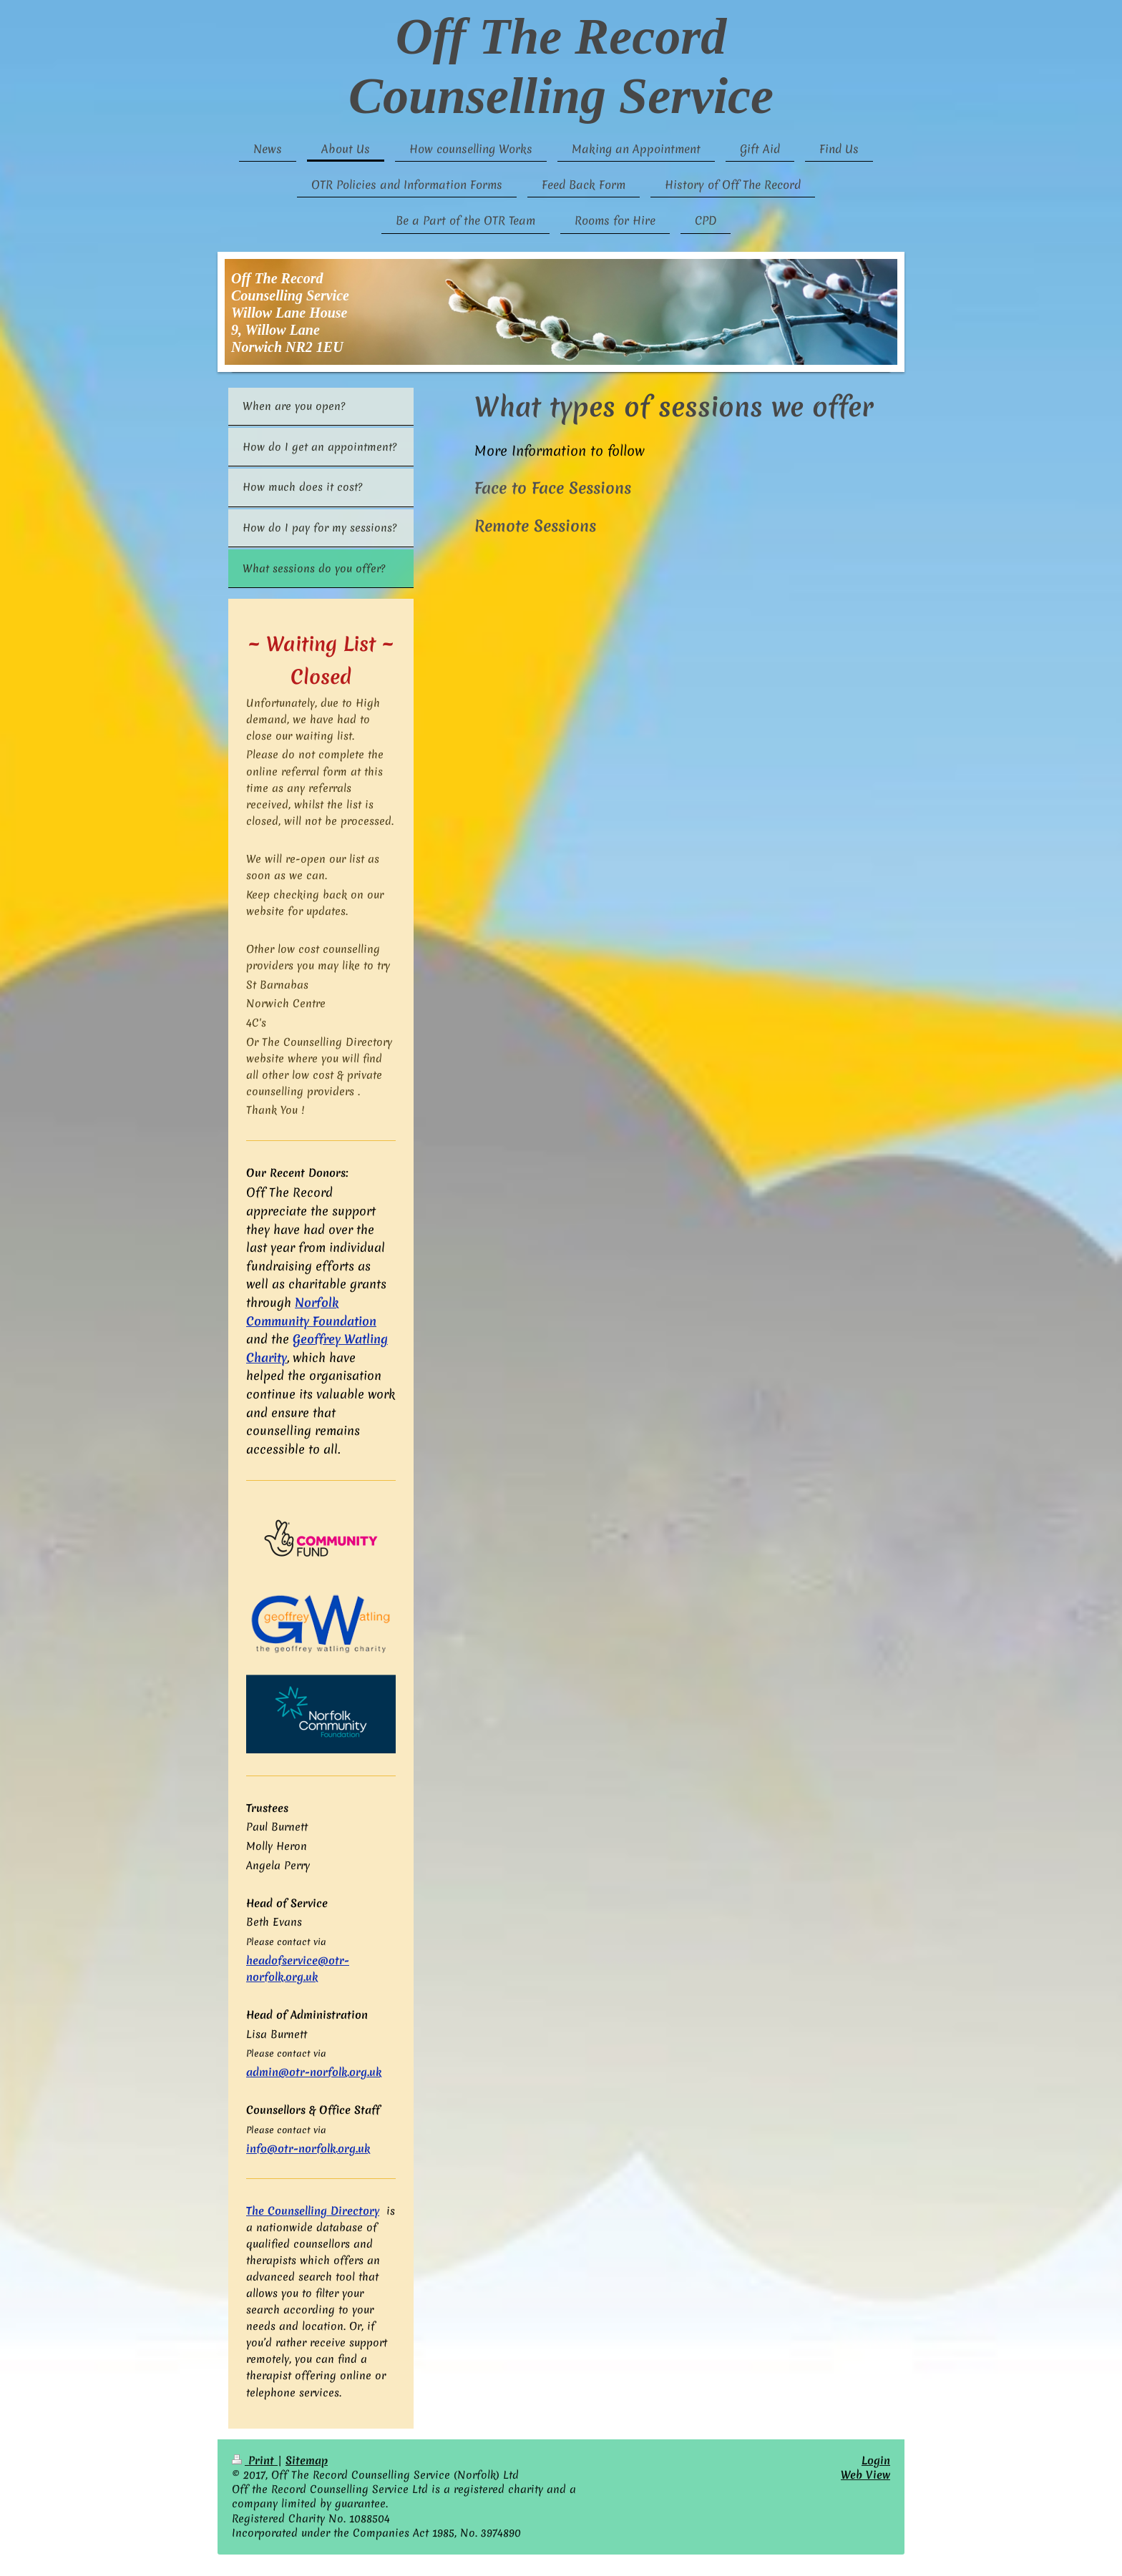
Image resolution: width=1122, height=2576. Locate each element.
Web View (865, 2474)
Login (876, 2460)
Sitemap (307, 2460)
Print (255, 2460)
